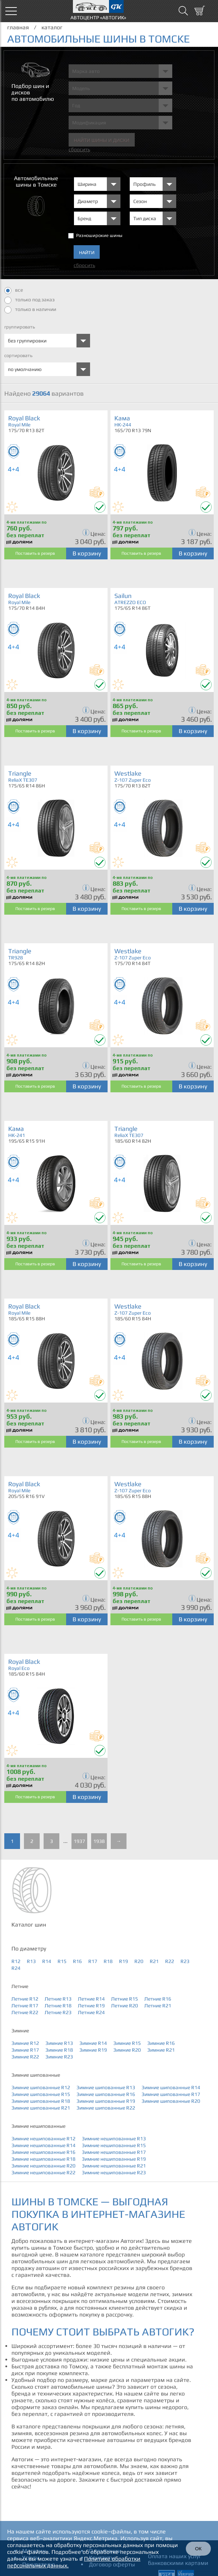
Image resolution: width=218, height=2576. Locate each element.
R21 (154, 1961)
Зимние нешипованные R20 (43, 2166)
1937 (79, 1841)
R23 (184, 1961)
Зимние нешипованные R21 (114, 2166)
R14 (46, 1961)
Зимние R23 (59, 2057)
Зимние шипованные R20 (171, 2101)
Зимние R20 (127, 2050)
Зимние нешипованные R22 (43, 2172)
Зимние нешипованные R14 (43, 2145)
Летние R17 (24, 2005)
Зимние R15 (127, 2043)
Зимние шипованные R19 (105, 2101)
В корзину (87, 553)
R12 (15, 1961)
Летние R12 (24, 1999)
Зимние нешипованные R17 (114, 2152)
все (13, 290)
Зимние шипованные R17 (171, 2094)
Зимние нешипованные (38, 2126)
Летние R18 (58, 2005)
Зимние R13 (59, 2043)
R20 (138, 1961)
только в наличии (30, 309)
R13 (31, 1961)
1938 (99, 1841)
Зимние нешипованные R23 (114, 2172)
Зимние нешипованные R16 (43, 2152)
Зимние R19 (93, 2050)
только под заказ (29, 300)
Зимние (20, 2030)
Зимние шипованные (35, 2075)
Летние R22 (24, 2012)
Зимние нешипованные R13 (114, 2138)
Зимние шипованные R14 (171, 2087)
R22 (169, 1961)
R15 (62, 1961)
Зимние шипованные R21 (40, 2108)
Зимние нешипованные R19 (114, 2159)
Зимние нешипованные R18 (43, 2159)
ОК (198, 2548)
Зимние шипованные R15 (40, 2094)
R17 (92, 1961)
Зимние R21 (161, 2050)
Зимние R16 (161, 2043)
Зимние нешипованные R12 (43, 2138)
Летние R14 (91, 1999)
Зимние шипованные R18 (40, 2101)
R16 (77, 1961)
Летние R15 (124, 1999)
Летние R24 (91, 2012)
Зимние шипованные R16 (105, 2094)
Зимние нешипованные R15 (114, 2145)
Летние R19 (91, 2005)
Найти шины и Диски (101, 140)
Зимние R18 (59, 2050)
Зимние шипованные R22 (105, 2108)
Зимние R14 (93, 2043)
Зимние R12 (25, 2043)
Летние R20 (124, 2005)
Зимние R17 (25, 2050)
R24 (15, 1968)
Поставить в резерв (35, 553)
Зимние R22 (25, 2057)
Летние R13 (58, 1999)
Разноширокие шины (99, 235)
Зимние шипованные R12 (40, 2087)
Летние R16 (157, 1999)
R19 (123, 1961)
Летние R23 (58, 2012)
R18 (108, 1961)
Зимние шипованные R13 (105, 2087)
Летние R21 (157, 2005)
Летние (19, 1986)
